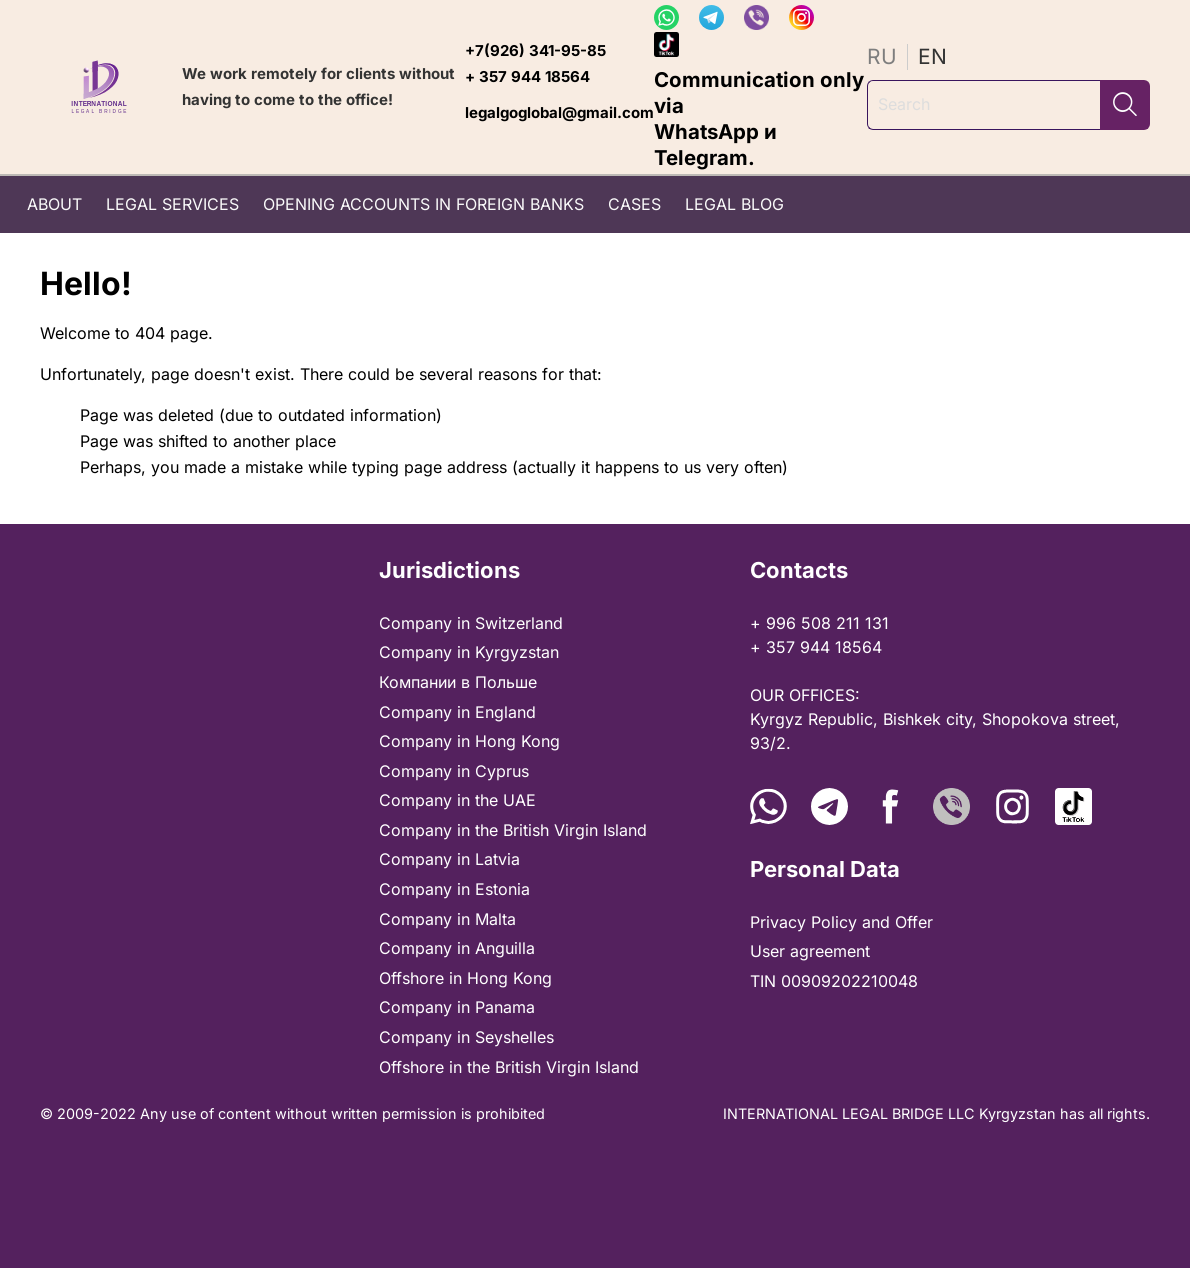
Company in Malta (447, 919)
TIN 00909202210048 (834, 981)
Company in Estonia (454, 889)
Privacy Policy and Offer (841, 922)
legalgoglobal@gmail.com (559, 112)
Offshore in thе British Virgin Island (509, 1067)
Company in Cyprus (454, 771)
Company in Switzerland (471, 623)
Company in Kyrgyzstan (469, 652)
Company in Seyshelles (466, 1037)
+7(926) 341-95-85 (535, 50)
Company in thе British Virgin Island (513, 830)
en (932, 56)
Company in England (457, 712)
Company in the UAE (457, 800)
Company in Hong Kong (469, 741)
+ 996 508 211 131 (819, 623)
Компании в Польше (458, 682)
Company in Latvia (449, 859)
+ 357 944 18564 (527, 76)
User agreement (810, 951)
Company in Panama (457, 1007)
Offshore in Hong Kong (465, 978)
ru (882, 56)
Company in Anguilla (457, 948)
